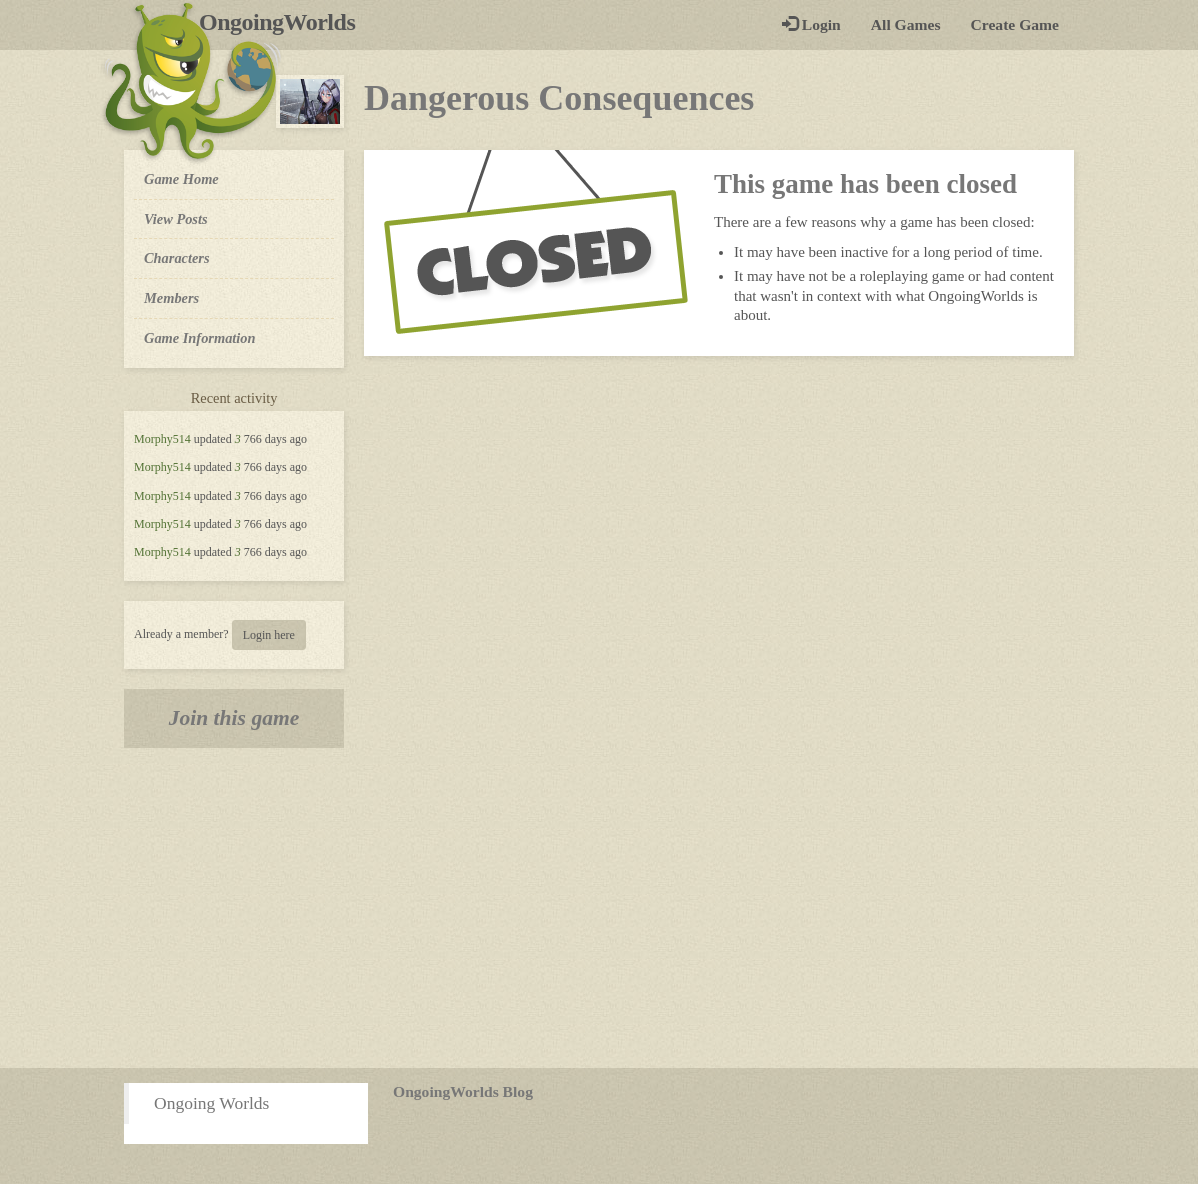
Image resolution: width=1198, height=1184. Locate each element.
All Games (906, 24)
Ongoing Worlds (211, 1103)
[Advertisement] (599, 908)
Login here (269, 635)
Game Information (200, 338)
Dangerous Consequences (559, 98)
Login (811, 24)
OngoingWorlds (284, 22)
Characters (176, 257)
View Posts (176, 219)
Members (171, 298)
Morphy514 (162, 439)
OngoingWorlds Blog (463, 1091)
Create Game (1015, 24)
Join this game (234, 718)
